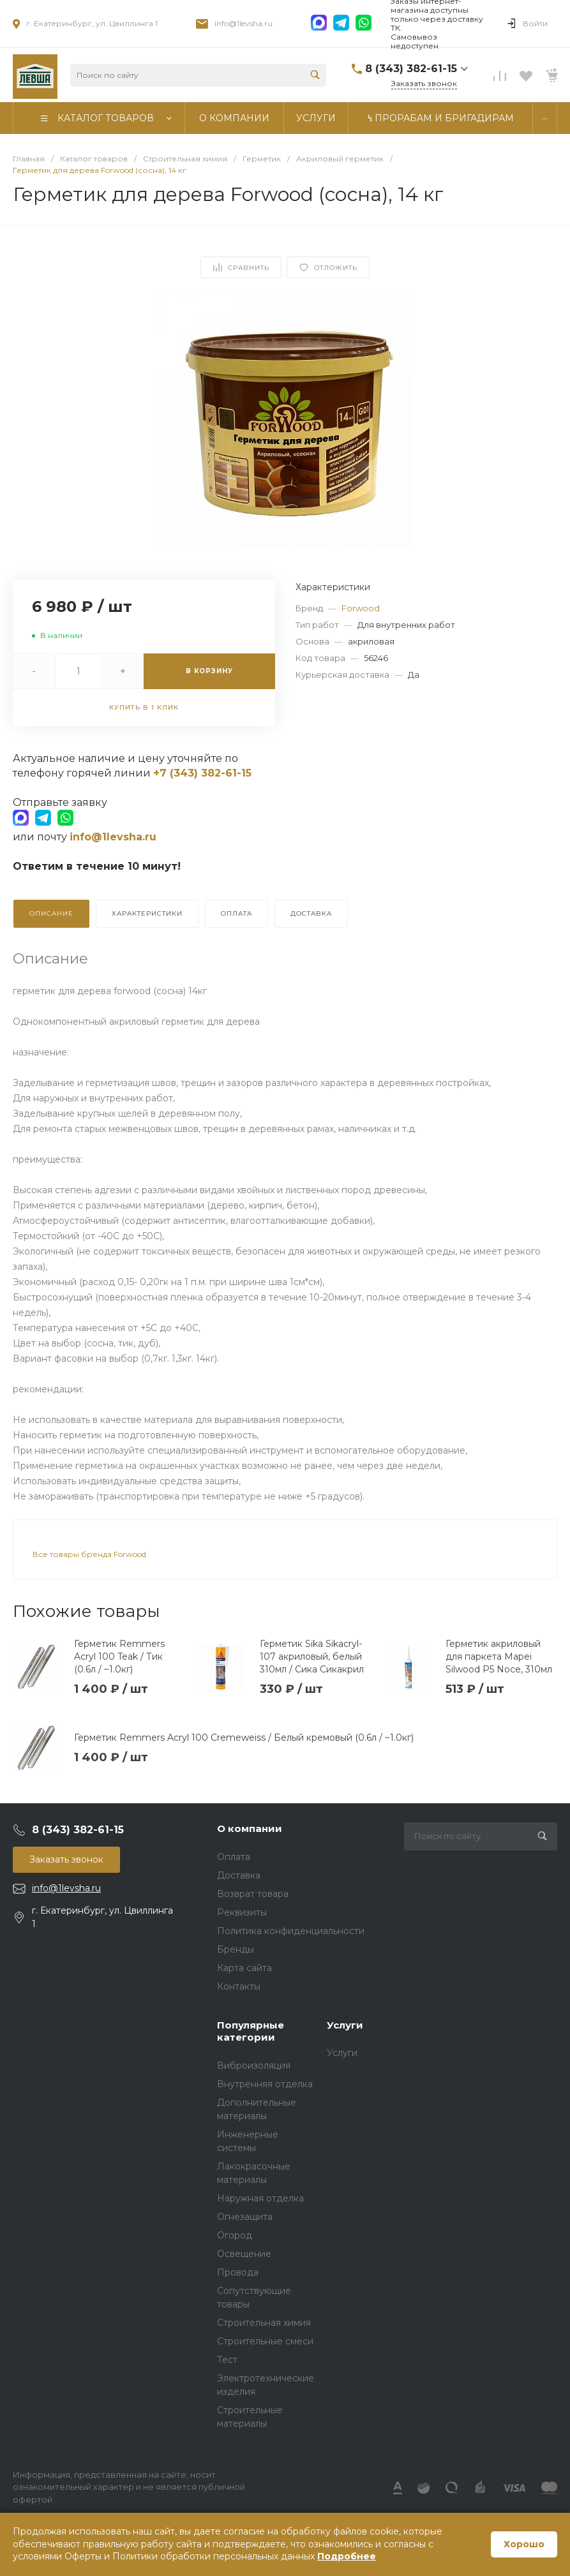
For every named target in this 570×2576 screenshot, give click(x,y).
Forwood (360, 608)
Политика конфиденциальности (290, 1931)
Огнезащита (245, 2216)
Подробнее (346, 2556)
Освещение (244, 2254)
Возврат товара (253, 1894)
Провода (238, 2272)
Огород (234, 2235)
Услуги (345, 2025)
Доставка (238, 1875)
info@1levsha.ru (243, 23)
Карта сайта (244, 1968)
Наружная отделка (260, 2198)
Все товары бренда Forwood (89, 1554)
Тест (227, 2359)
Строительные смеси (265, 2341)
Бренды (235, 1949)
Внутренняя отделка (265, 2084)
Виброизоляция (253, 2065)
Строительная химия (264, 2322)
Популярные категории (250, 2031)
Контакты (238, 1986)
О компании (249, 1828)
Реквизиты (242, 1912)
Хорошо (524, 2544)
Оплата (233, 1857)
